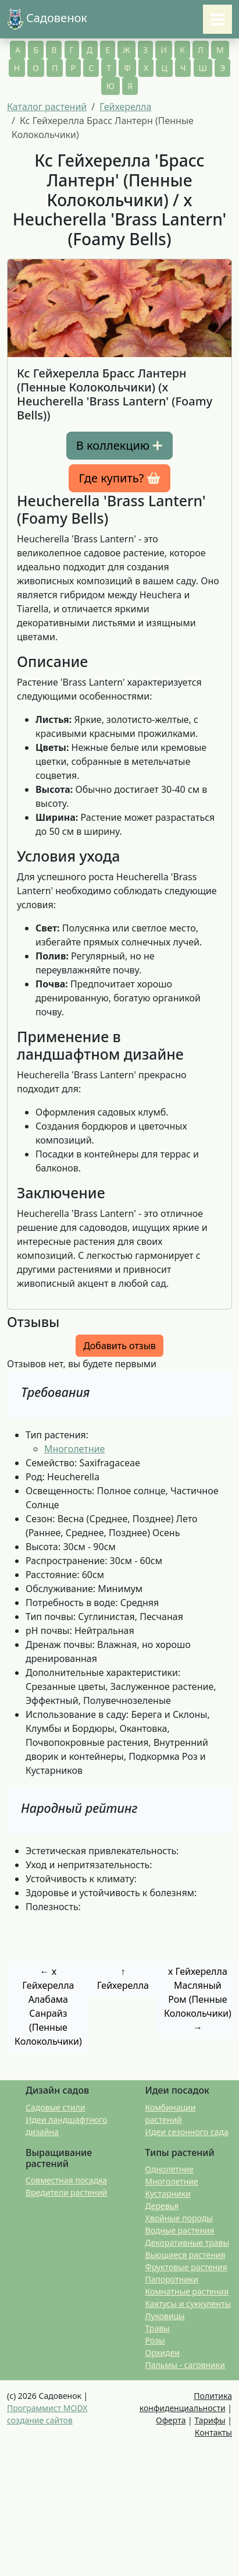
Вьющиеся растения (185, 2254)
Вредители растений (66, 2192)
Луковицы (165, 2315)
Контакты (213, 2432)
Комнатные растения (187, 2291)
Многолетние (74, 1448)
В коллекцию (119, 445)
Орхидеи (162, 2352)
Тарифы (209, 2420)
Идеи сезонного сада (187, 2131)
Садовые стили (55, 2107)
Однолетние (169, 2169)
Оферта (171, 2420)
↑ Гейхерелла (123, 1978)
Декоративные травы (187, 2242)
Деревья (162, 2205)
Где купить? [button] (119, 478)
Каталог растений (47, 106)
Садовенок (47, 19)
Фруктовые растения (186, 2266)
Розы (155, 2340)
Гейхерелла (125, 106)
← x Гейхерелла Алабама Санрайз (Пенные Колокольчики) (48, 2006)
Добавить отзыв (119, 1345)
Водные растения (180, 2230)
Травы (157, 2328)
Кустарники (168, 2193)
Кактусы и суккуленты (188, 2303)
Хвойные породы (179, 2218)
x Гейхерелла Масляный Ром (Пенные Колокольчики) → (197, 1999)
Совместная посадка (66, 2180)
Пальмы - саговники (185, 2364)
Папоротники (171, 2279)
